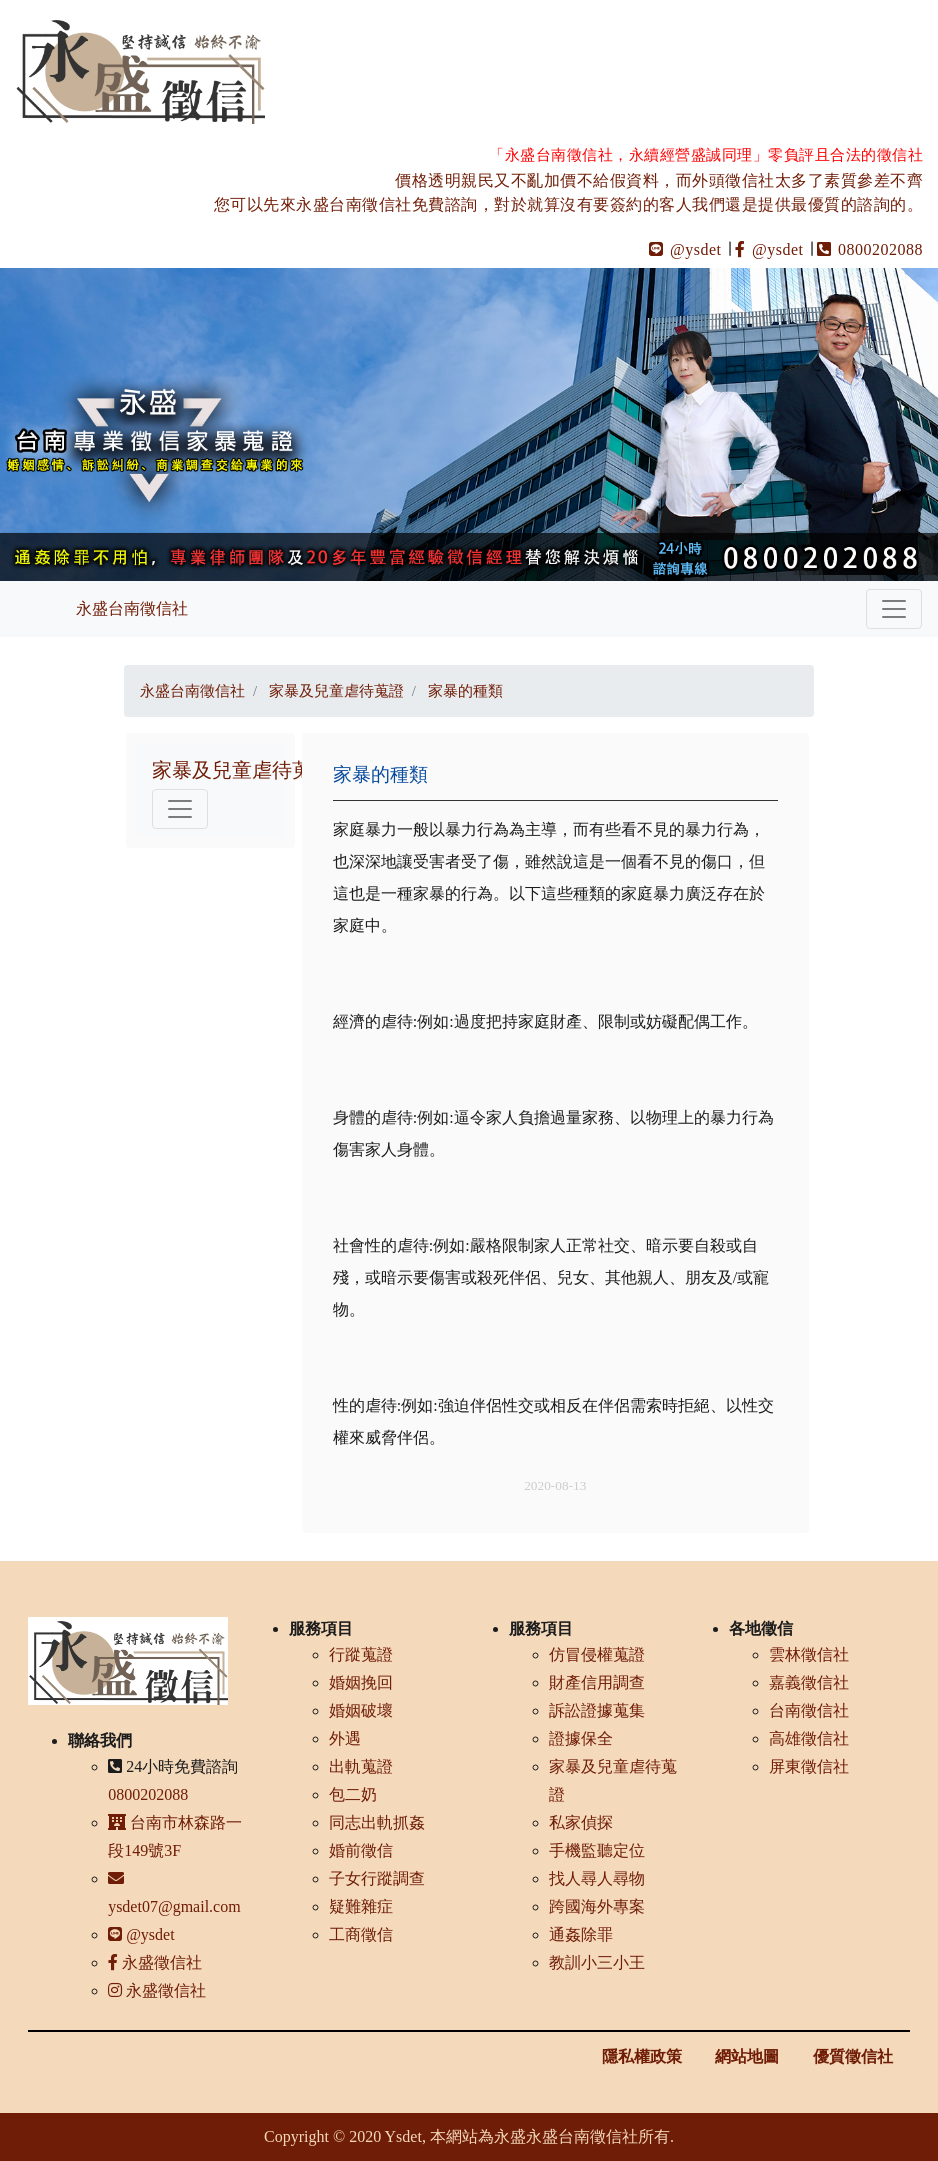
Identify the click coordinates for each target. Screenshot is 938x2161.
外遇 (345, 1738)
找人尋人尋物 (597, 1878)
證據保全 (581, 1738)
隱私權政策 (642, 2056)
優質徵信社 (853, 2056)
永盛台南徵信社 (132, 608)
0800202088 (870, 249)
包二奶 (353, 1794)
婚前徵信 (361, 1850)
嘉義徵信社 (809, 1682)
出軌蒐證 (361, 1766)
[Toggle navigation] (894, 609)
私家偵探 (581, 1822)
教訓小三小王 (597, 1962)
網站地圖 (747, 2056)
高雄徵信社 (809, 1738)
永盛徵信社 (155, 1962)
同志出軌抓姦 (377, 1822)
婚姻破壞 (361, 1710)
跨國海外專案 (597, 1906)
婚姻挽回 (361, 1682)
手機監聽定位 (597, 1850)
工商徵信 (361, 1934)
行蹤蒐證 (361, 1654)
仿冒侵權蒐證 (597, 1654)
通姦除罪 (581, 1934)
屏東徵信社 (809, 1766)
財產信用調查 (597, 1682)
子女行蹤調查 (377, 1878)
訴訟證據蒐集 (597, 1710)
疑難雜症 (361, 1906)
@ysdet (685, 249)
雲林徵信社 (809, 1654)
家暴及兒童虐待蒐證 (242, 770)
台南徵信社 (809, 1710)
